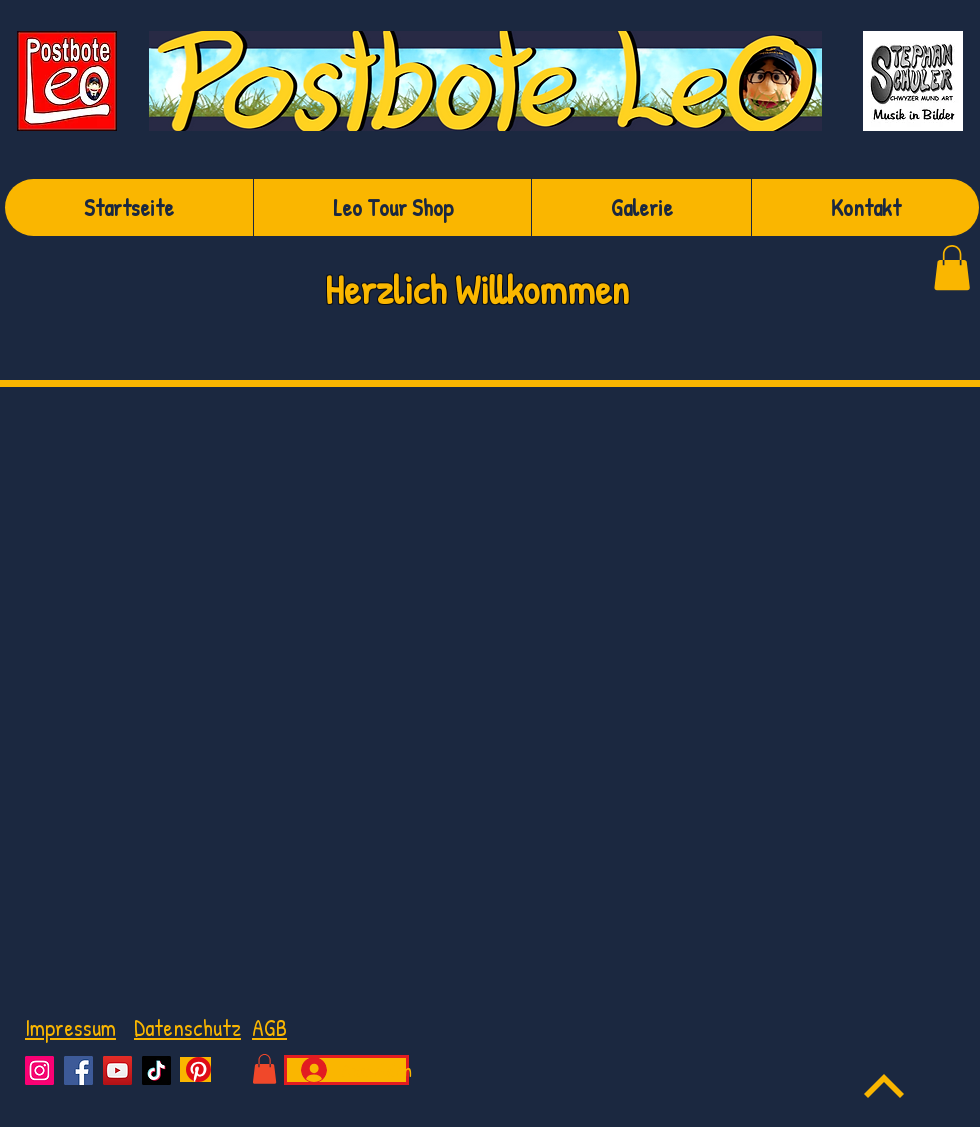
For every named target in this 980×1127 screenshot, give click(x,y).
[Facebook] (78, 1070)
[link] (952, 267)
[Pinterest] (195, 1069)
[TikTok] (156, 1070)
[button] (264, 1069)
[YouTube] (117, 1070)
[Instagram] (39, 1070)
